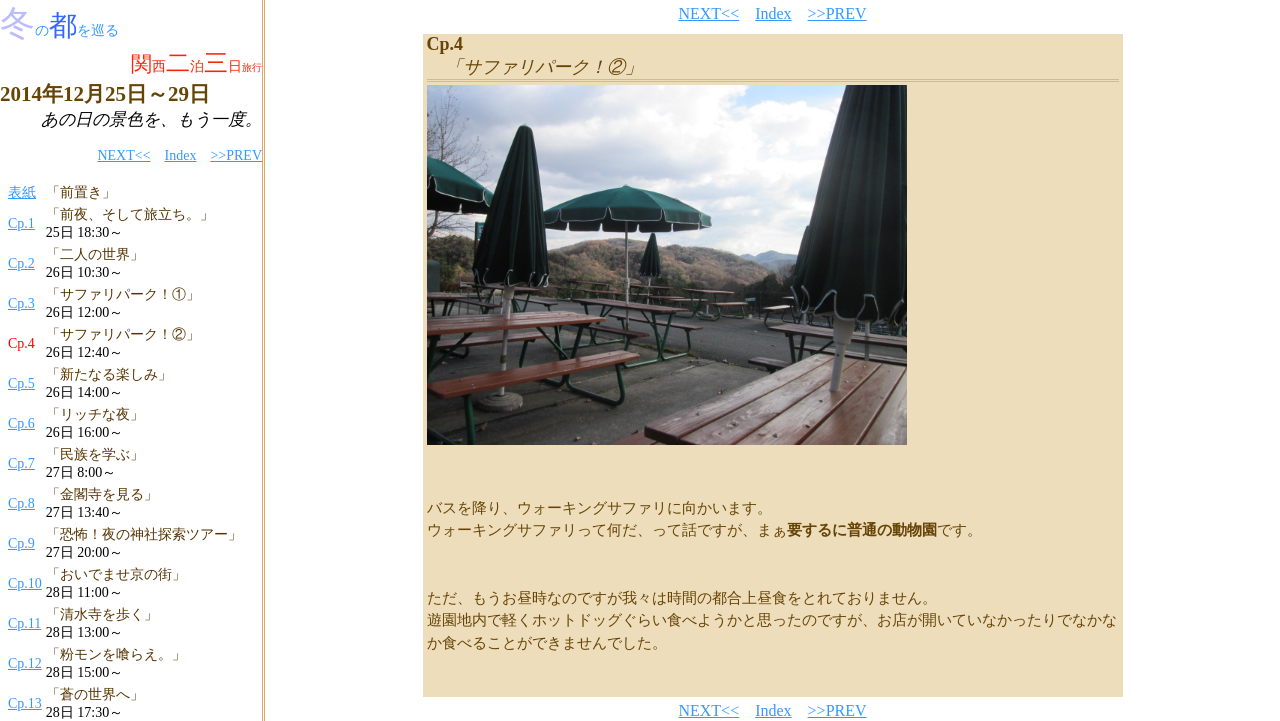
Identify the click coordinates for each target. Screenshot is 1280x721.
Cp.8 (21, 503)
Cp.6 (21, 423)
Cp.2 (21, 263)
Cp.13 (25, 703)
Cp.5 (21, 383)
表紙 (22, 192)
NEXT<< (123, 155)
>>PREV (236, 155)
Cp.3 (21, 303)
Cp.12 (25, 663)
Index (181, 155)
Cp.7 (21, 463)
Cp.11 (24, 623)
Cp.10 (25, 583)
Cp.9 (21, 543)
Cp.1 (21, 223)
